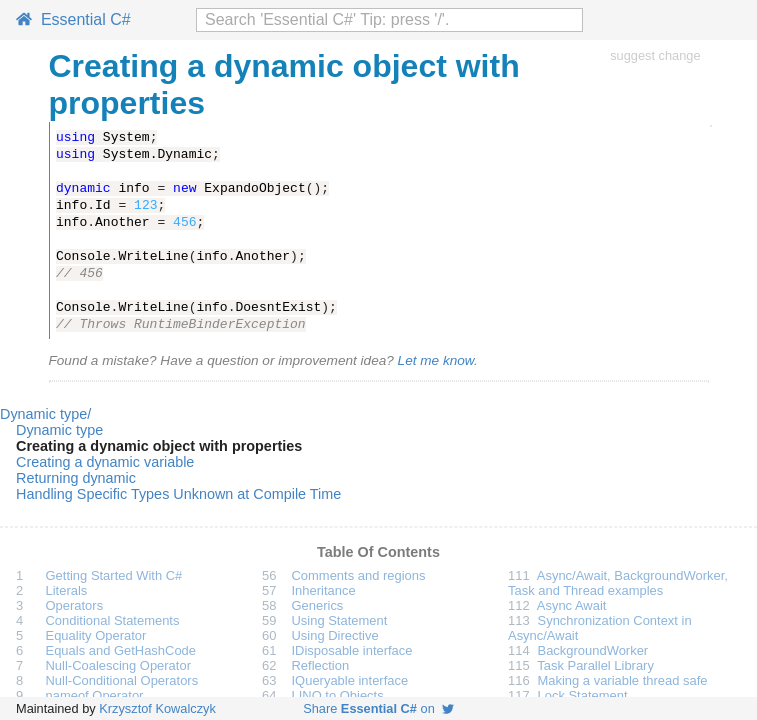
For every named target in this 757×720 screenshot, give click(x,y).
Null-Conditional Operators (122, 680)
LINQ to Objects (338, 695)
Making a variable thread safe (623, 680)
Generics (318, 605)
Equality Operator (96, 635)
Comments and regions (359, 575)
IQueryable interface (350, 680)
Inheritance (324, 590)
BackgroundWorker (593, 650)
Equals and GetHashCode (121, 650)
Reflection (321, 665)
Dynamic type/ (45, 414)
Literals (67, 590)
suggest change (655, 55)
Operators (75, 605)
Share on (378, 708)
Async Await (572, 605)
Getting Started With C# (114, 575)
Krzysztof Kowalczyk (157, 708)
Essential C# (73, 19)
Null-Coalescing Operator (118, 665)
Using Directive (335, 635)
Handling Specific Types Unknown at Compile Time (178, 494)
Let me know (436, 360)
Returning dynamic (76, 478)
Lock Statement (583, 695)
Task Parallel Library (595, 665)
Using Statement (340, 620)
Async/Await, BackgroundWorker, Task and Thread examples (618, 583)
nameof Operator (95, 695)
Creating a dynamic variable (105, 462)
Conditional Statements (113, 620)
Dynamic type (59, 430)
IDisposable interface (352, 650)
